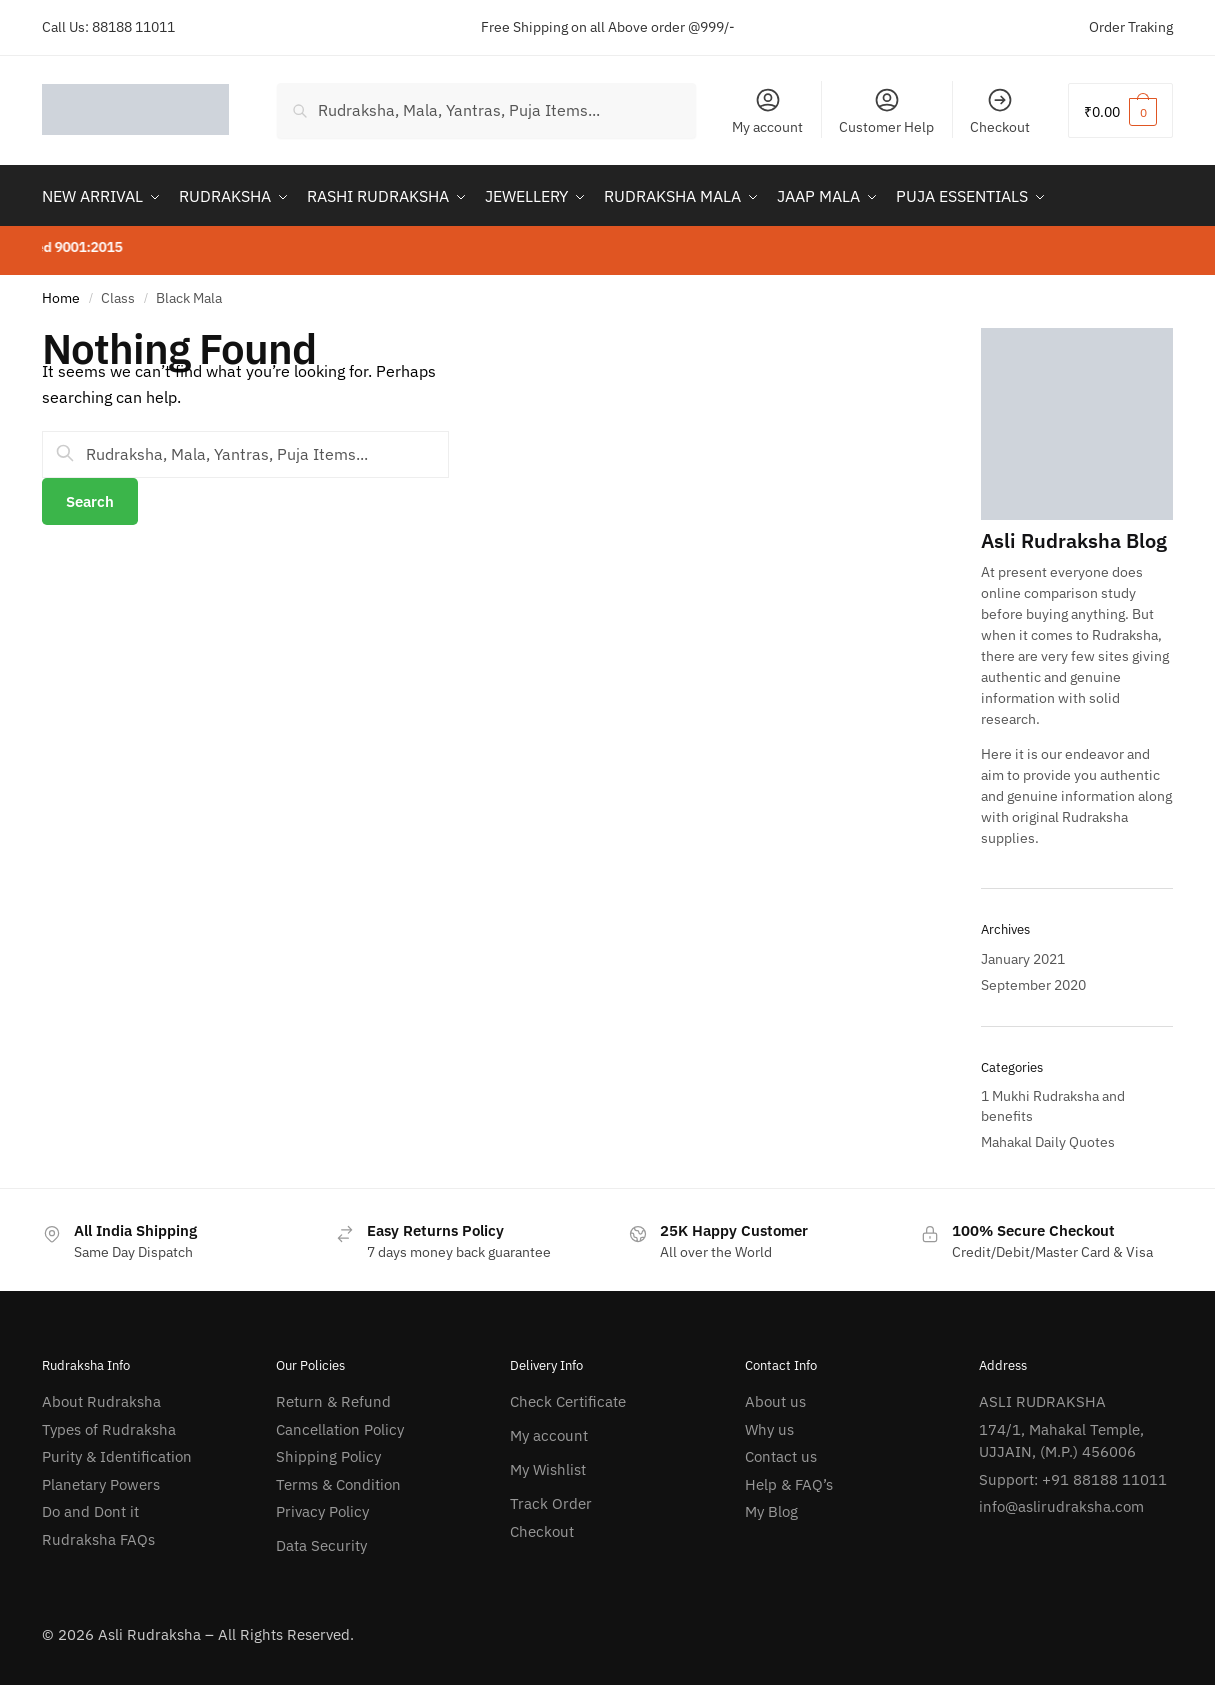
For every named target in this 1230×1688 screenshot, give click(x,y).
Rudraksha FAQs (98, 1539)
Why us (769, 1429)
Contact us (781, 1456)
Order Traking (1131, 27)
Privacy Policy (322, 1511)
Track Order (551, 1503)
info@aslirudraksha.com (1061, 1506)
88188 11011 (133, 27)
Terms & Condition (338, 1484)
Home (61, 298)
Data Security (321, 1545)
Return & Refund (333, 1401)
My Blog (771, 1511)
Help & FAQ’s (789, 1484)
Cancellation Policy (340, 1429)
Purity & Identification (117, 1456)
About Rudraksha (101, 1401)
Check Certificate (568, 1401)
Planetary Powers (101, 1484)
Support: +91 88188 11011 (1073, 1479)
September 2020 (1033, 985)
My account (767, 111)
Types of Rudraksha (109, 1429)
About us (775, 1401)
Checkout (1000, 111)
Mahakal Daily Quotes (1048, 1142)
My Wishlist (548, 1469)
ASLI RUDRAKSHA (1042, 1401)
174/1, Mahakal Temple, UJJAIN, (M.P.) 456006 (1061, 1441)
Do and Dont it (90, 1511)
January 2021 (1023, 959)
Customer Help (886, 111)
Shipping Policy (328, 1456)
